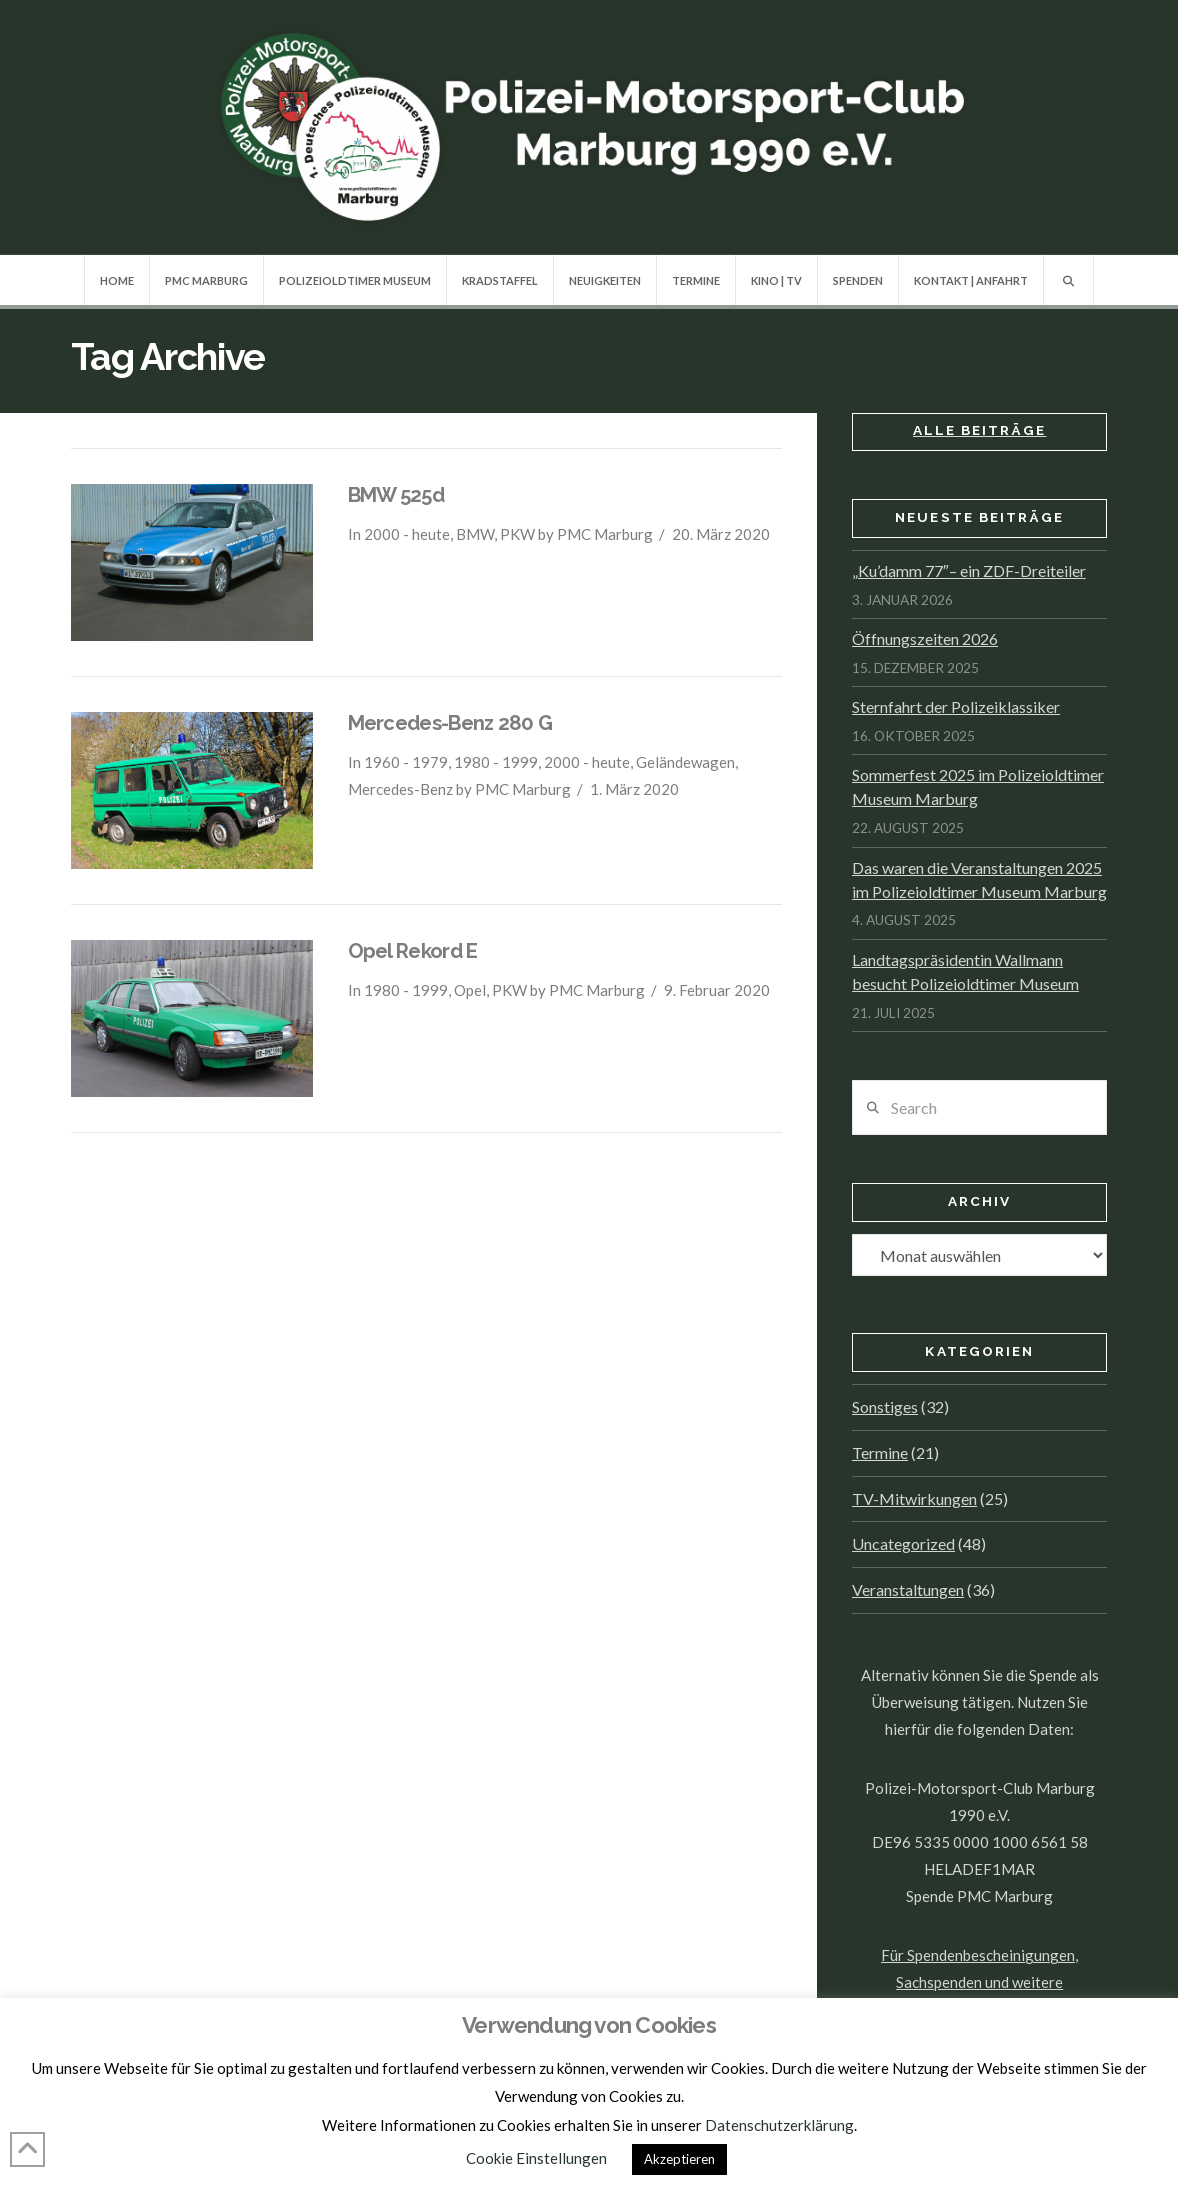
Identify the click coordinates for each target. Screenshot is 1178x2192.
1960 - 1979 (406, 762)
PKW (517, 534)
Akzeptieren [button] (679, 2159)
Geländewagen (685, 762)
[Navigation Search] (1068, 280)
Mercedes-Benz (400, 789)
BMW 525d (396, 495)
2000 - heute (407, 534)
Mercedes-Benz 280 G (450, 723)
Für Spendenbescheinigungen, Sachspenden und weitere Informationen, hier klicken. (979, 1982)
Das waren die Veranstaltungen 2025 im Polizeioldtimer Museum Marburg (979, 879)
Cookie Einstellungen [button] (536, 2158)
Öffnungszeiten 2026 (925, 638)
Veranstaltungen (908, 1589)
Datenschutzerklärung (779, 2125)
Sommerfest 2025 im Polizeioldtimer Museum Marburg (978, 786)
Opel (470, 990)
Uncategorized (903, 1543)
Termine (880, 1452)
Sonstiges (885, 1406)
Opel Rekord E (413, 951)
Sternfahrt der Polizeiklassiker (956, 706)
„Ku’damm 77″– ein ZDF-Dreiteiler (969, 570)
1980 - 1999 (496, 762)
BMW (475, 534)
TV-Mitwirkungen (914, 1498)
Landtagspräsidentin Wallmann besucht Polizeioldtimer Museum (965, 971)
